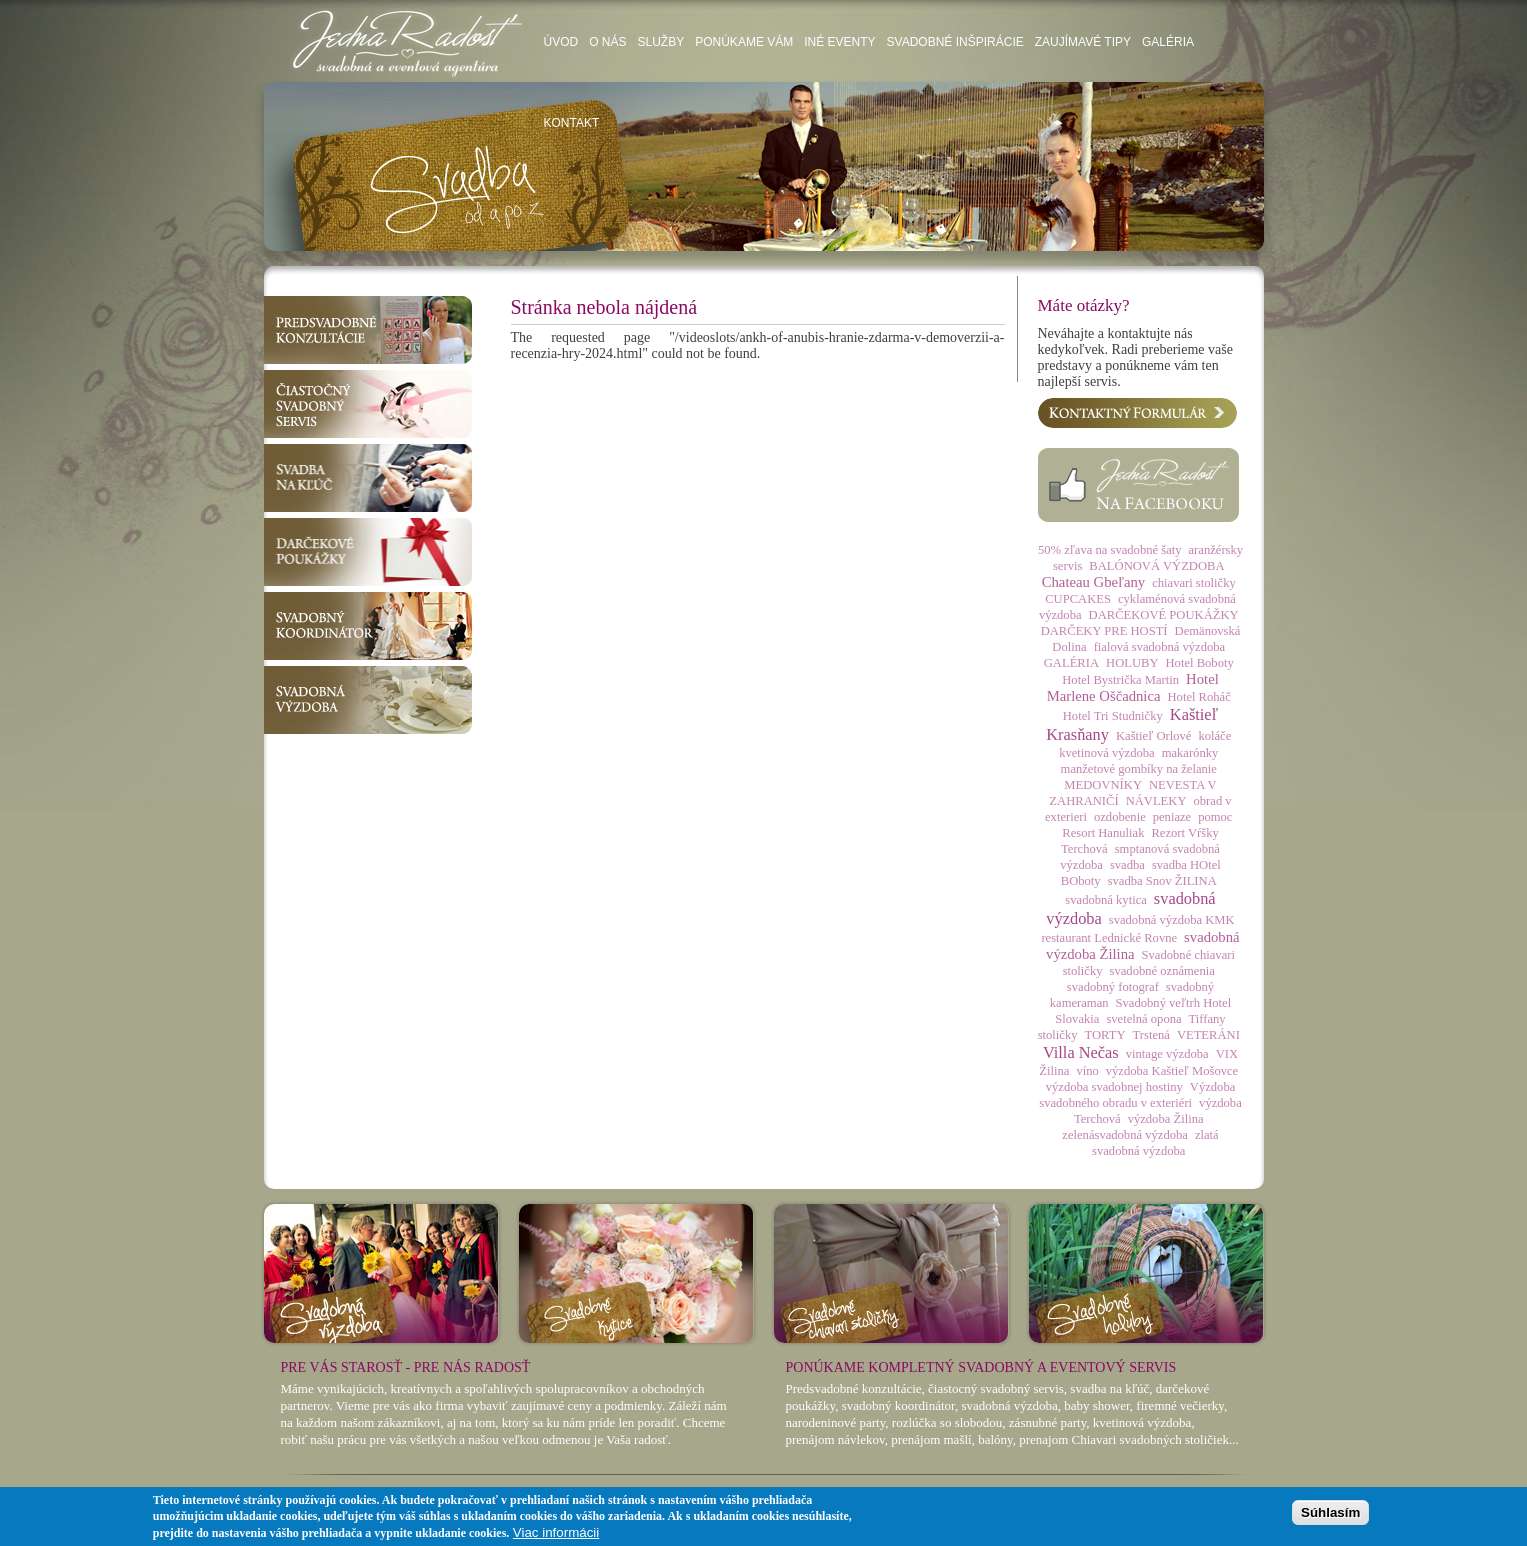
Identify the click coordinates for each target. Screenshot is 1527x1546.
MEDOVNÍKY (1103, 785)
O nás (607, 42)
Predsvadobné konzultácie (368, 330)
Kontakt (572, 123)
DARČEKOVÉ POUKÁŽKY (1164, 615)
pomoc (1215, 817)
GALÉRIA (1071, 663)
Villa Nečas (1081, 1052)
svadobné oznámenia (1162, 971)
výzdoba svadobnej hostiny (1114, 1087)
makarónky (1190, 753)
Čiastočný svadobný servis (368, 404)
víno (1087, 1071)
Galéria (1168, 42)
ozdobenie (1120, 817)
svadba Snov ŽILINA (1162, 881)
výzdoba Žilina (1166, 1119)
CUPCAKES (1078, 599)
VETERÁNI (1208, 1035)
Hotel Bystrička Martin (1120, 680)
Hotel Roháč (1198, 697)
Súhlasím (1330, 1512)
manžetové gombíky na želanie (1139, 769)
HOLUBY (1132, 663)
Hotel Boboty (1200, 663)
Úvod (561, 42)
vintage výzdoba (1167, 1054)
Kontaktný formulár (1137, 413)
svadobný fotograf (1113, 987)
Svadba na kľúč (368, 478)
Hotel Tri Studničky (1113, 716)
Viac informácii (556, 1532)
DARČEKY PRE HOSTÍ (1104, 631)
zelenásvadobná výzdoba (1125, 1135)
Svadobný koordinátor (368, 626)
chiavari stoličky (1194, 583)
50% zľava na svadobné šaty (1110, 550)
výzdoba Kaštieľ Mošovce (1172, 1071)
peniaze (1172, 817)
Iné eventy (839, 42)
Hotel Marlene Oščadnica (1133, 687)
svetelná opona (1143, 1019)
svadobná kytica (1105, 900)
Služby (661, 42)
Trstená (1151, 1035)
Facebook (1138, 485)
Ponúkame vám (744, 42)
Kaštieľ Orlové (1153, 736)
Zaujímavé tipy (1083, 42)
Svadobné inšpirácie (955, 42)
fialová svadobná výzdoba (1160, 647)
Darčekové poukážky (368, 552)
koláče (1214, 736)
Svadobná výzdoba (368, 700)
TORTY (1105, 1035)
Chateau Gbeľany (1093, 582)
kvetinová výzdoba (1106, 753)
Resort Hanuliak (1103, 833)
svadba (1127, 865)
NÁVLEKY (1156, 801)
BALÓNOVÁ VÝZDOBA (1156, 566)
